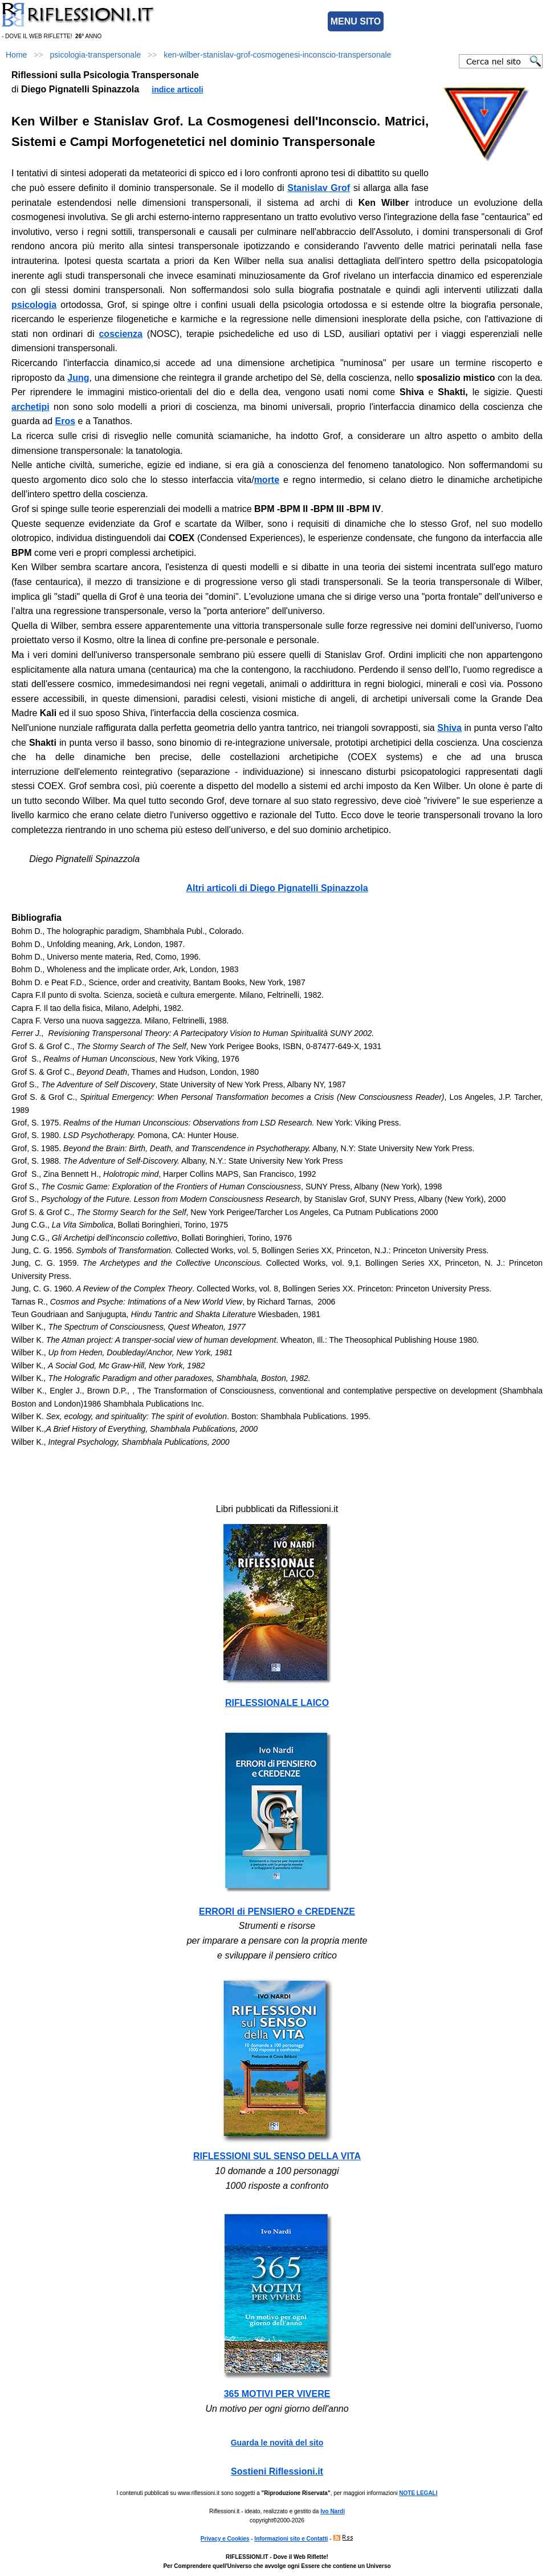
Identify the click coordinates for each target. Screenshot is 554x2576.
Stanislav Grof (318, 188)
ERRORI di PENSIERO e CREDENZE (277, 1911)
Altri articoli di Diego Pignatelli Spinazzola (277, 888)
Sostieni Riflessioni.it (277, 2471)
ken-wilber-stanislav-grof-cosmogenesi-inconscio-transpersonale (277, 54)
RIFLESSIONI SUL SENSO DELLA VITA (277, 2156)
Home (16, 54)
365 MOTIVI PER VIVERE (277, 2394)
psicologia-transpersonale (95, 54)
